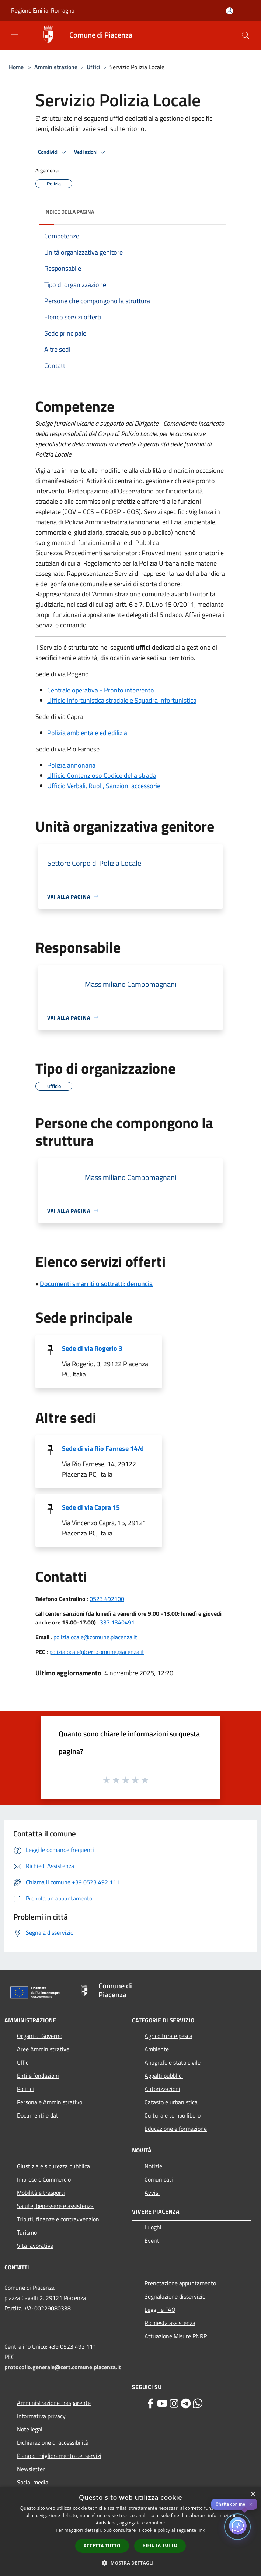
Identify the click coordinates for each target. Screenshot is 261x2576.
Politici (25, 2088)
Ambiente (157, 2049)
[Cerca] (245, 35)
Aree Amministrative (43, 2049)
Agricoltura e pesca (168, 2035)
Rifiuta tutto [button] (160, 2545)
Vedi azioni (90, 152)
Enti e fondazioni (38, 2075)
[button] (130, 2562)
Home (16, 67)
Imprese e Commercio (44, 2179)
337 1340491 (117, 1622)
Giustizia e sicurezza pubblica (53, 2166)
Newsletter (31, 2469)
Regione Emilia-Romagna (42, 10)
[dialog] (130, 2531)
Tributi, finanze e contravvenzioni (59, 2219)
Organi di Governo (39, 2035)
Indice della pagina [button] (69, 212)
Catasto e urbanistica (171, 2102)
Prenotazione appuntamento (180, 2283)
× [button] (252, 2494)
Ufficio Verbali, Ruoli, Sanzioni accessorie (103, 786)
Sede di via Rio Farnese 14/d (103, 1448)
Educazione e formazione (176, 2128)
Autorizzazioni (162, 2088)
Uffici (93, 67)
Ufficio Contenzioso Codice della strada (101, 775)
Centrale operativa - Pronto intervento (100, 690)
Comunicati (159, 2179)
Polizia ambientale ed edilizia (87, 733)
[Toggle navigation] (14, 34)
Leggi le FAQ (160, 2309)
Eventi (153, 2240)
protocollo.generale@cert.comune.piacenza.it (62, 2367)
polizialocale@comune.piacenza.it (95, 1637)
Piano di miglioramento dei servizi (59, 2455)
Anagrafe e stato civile (173, 2062)
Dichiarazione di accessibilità (52, 2442)
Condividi (53, 152)
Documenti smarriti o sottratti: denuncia (96, 1284)
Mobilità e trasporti (41, 2192)
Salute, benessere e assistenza (55, 2205)
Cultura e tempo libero (173, 2115)
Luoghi (153, 2227)
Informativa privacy (41, 2416)
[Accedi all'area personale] (229, 11)
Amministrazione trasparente (54, 2402)
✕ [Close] (251, 2504)
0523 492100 (107, 1598)
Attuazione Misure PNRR (176, 2336)
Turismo (27, 2232)
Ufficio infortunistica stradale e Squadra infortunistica (121, 700)
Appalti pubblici (164, 2075)
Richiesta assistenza (170, 2322)
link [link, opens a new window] (201, 2530)
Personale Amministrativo (49, 2102)
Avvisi (152, 2192)
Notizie (153, 2166)
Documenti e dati (38, 2115)
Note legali (30, 2429)
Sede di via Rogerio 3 (92, 1348)
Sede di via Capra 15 (91, 1507)
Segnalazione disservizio (175, 2296)
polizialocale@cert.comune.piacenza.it (96, 1651)
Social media (32, 2482)
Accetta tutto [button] (102, 2546)
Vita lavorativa (35, 2245)
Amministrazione (55, 67)
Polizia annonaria (71, 765)
